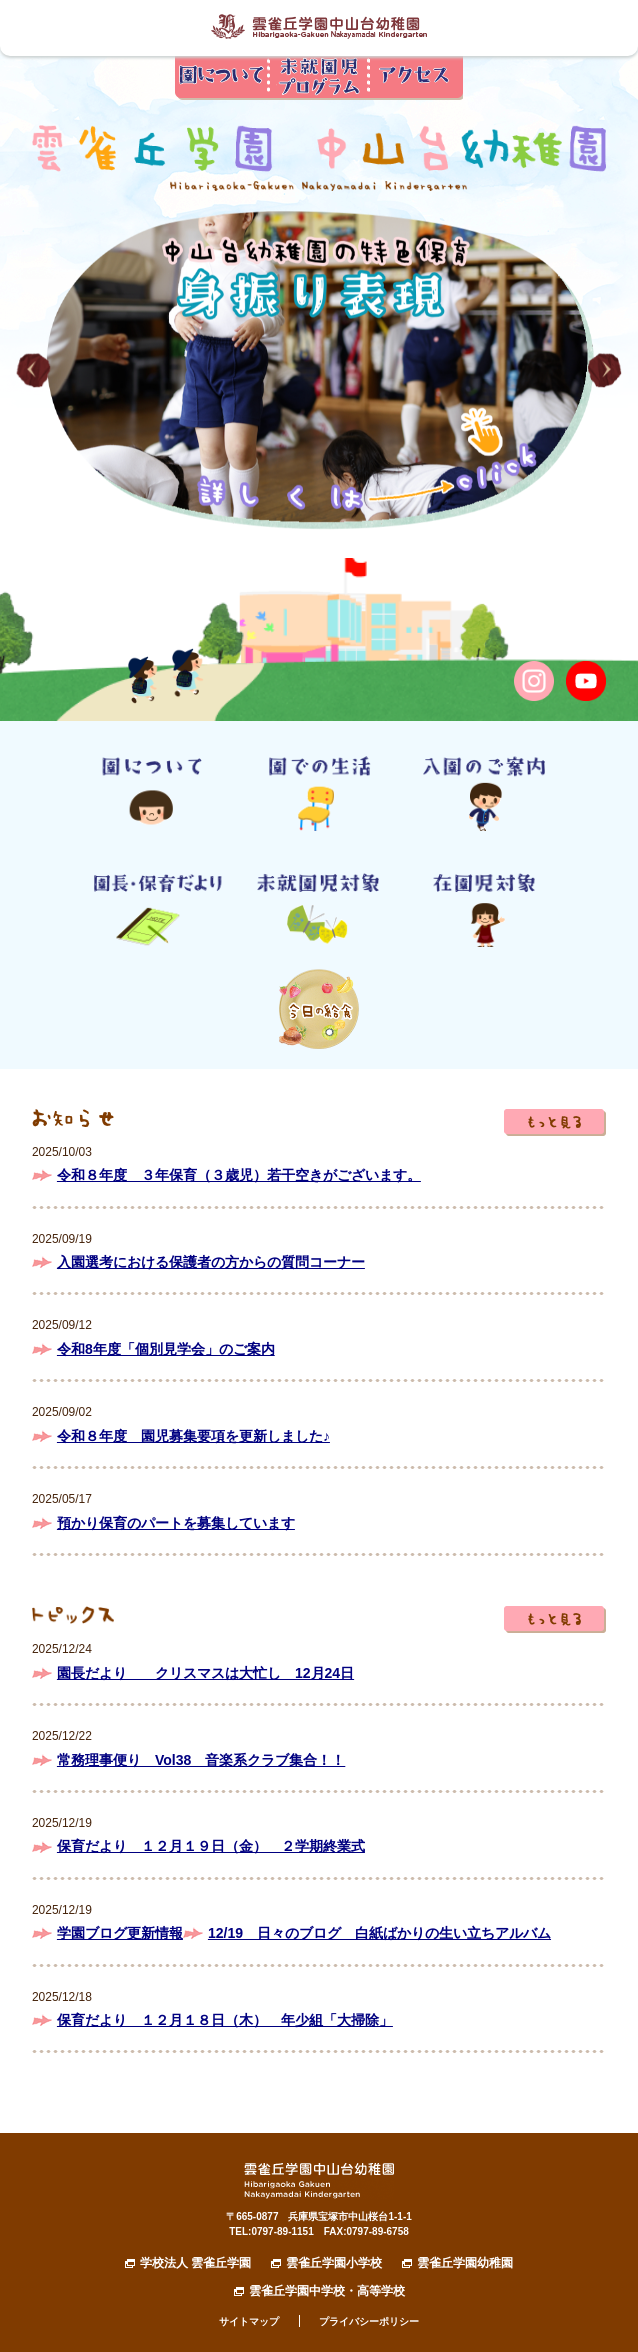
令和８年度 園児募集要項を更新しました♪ (193, 1436)
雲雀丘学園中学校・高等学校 (327, 2291)
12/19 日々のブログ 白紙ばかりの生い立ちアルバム (379, 1933)
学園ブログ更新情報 (120, 1933)
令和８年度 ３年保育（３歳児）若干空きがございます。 (239, 1175)
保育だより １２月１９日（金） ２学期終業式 (211, 1846)
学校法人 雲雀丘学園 (195, 2263)
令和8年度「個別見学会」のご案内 (166, 1349)
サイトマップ (249, 2321)
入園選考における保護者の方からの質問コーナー (211, 1262)
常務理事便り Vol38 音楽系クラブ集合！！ (201, 1760)
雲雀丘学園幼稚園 (465, 2263)
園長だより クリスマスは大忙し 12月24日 (205, 1673)
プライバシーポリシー (369, 2321)
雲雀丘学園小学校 (334, 2263)
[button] (33, 370)
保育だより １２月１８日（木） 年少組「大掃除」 (225, 2020)
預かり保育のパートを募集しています (176, 1523)
